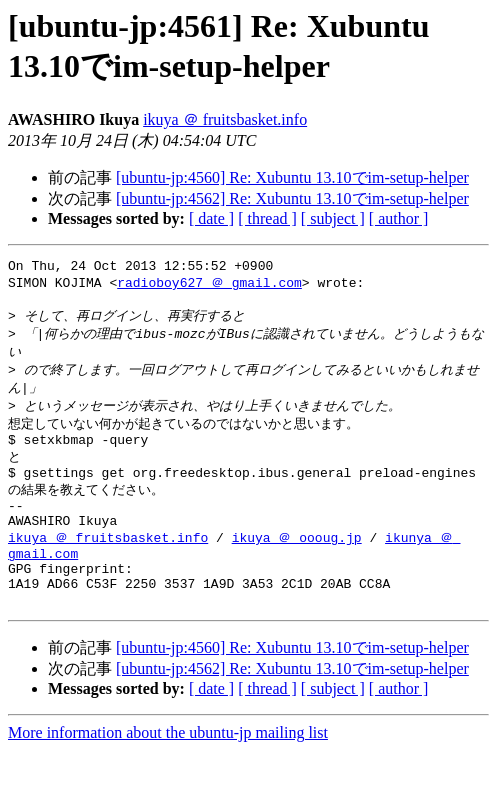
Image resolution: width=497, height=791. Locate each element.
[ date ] (211, 218)
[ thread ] (267, 218)
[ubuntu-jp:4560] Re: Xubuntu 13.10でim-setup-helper (292, 177)
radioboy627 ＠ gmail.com (209, 286)
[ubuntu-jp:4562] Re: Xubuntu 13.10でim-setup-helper (292, 198)
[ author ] (399, 218)
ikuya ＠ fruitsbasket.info (225, 119)
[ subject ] (333, 218)
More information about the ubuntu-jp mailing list (168, 773)
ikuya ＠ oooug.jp (297, 566)
